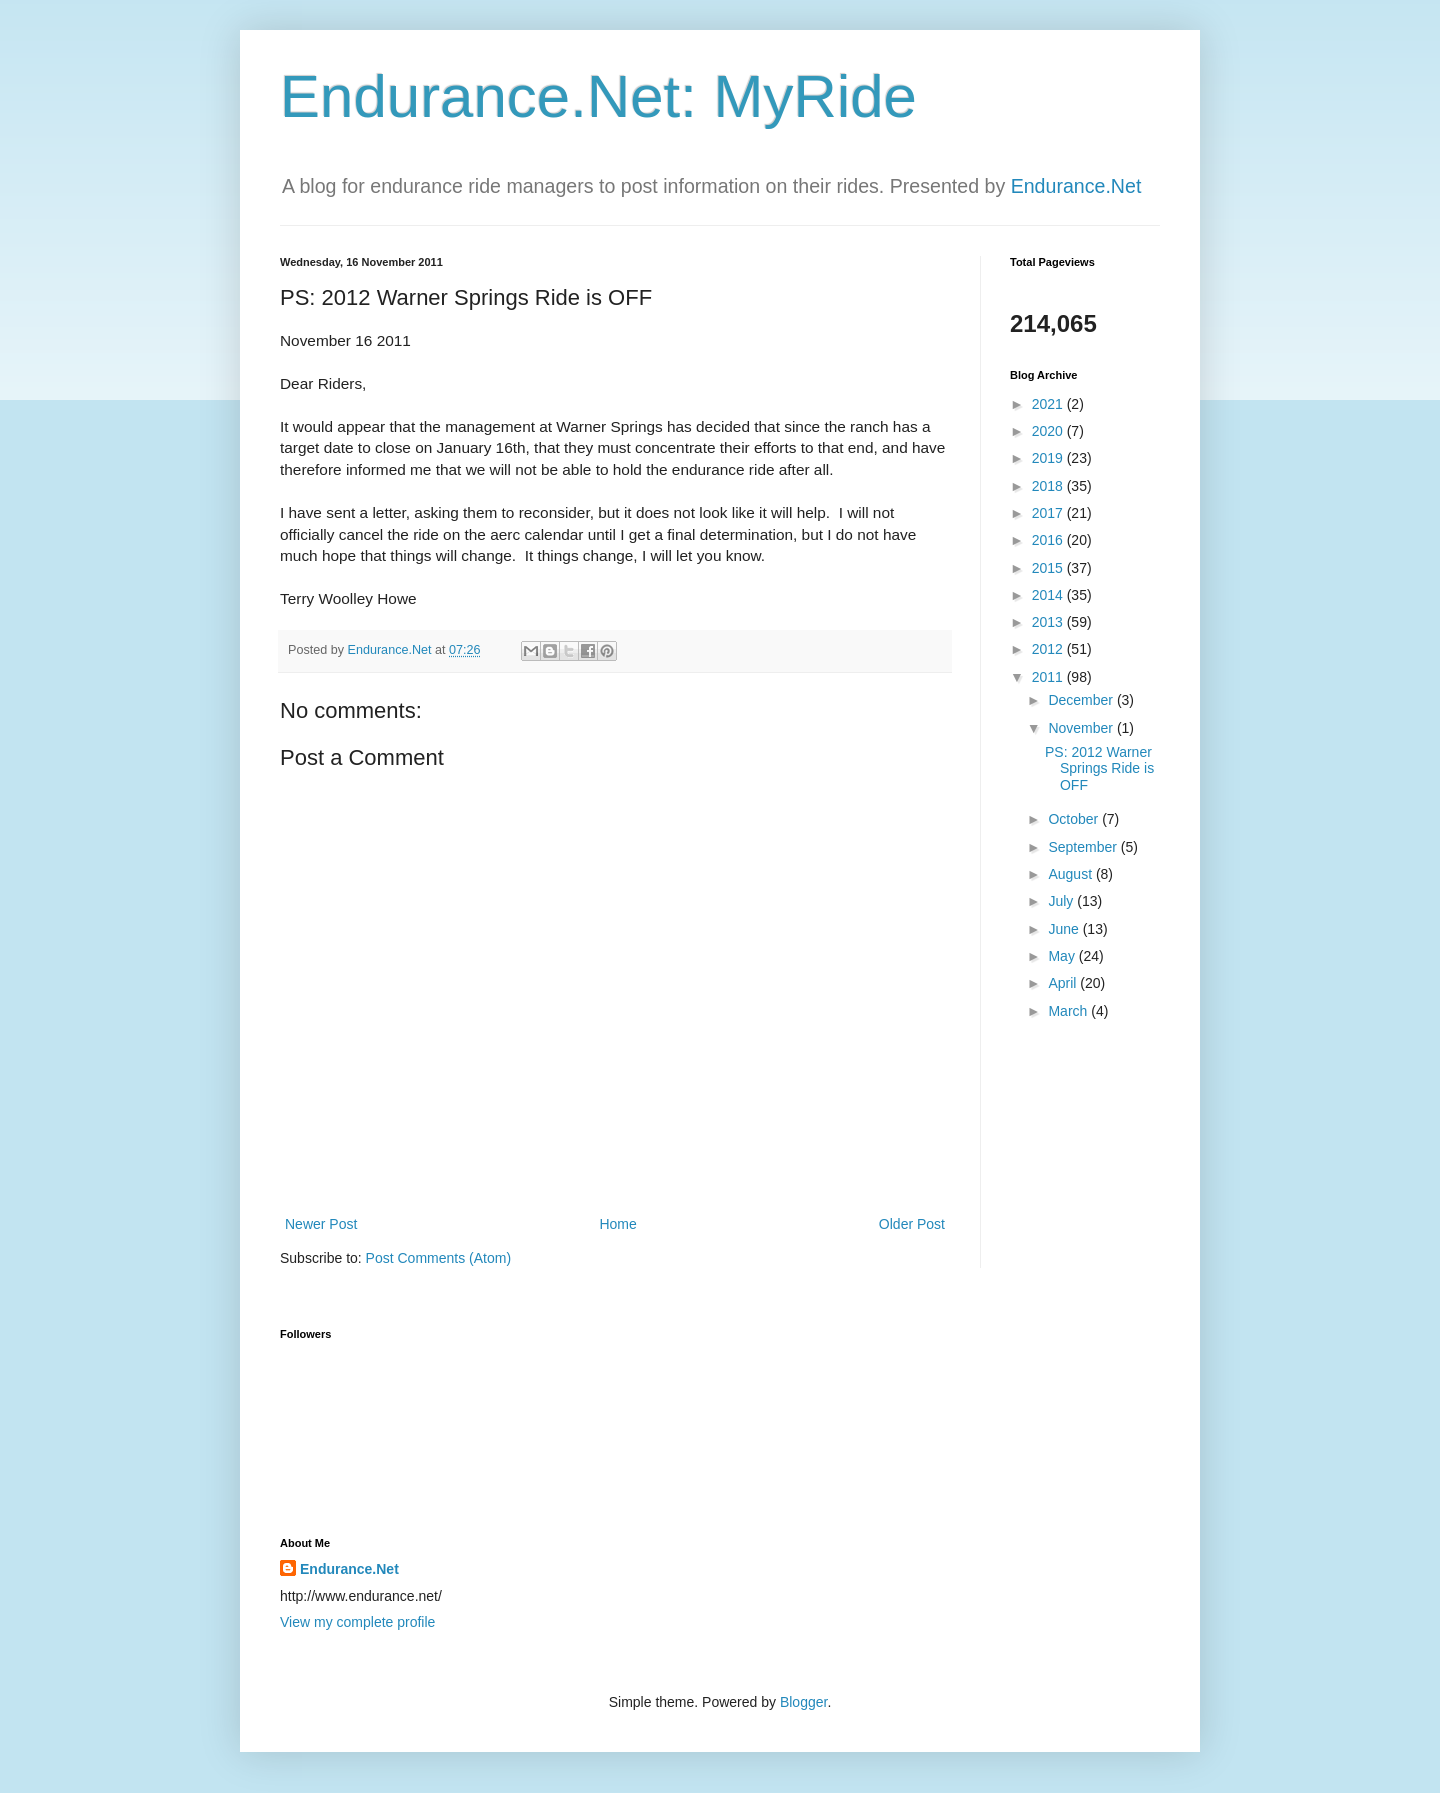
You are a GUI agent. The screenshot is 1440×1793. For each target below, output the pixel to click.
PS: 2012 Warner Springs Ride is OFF (1099, 769)
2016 (1049, 540)
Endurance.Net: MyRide (598, 96)
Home (617, 1224)
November (1082, 728)
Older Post (912, 1224)
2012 (1049, 649)
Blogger (803, 1702)
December (1082, 700)
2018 (1049, 486)
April (1064, 983)
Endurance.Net (1076, 186)
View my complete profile (357, 1622)
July (1062, 901)
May (1063, 956)
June (1065, 929)
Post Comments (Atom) (438, 1258)
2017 (1049, 513)
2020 (1049, 431)
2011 (1049, 677)
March (1069, 1011)
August (1071, 874)
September (1084, 847)
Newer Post (321, 1224)
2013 (1049, 622)
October (1075, 819)
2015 (1049, 568)
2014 (1049, 595)
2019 (1049, 458)
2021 (1049, 404)
